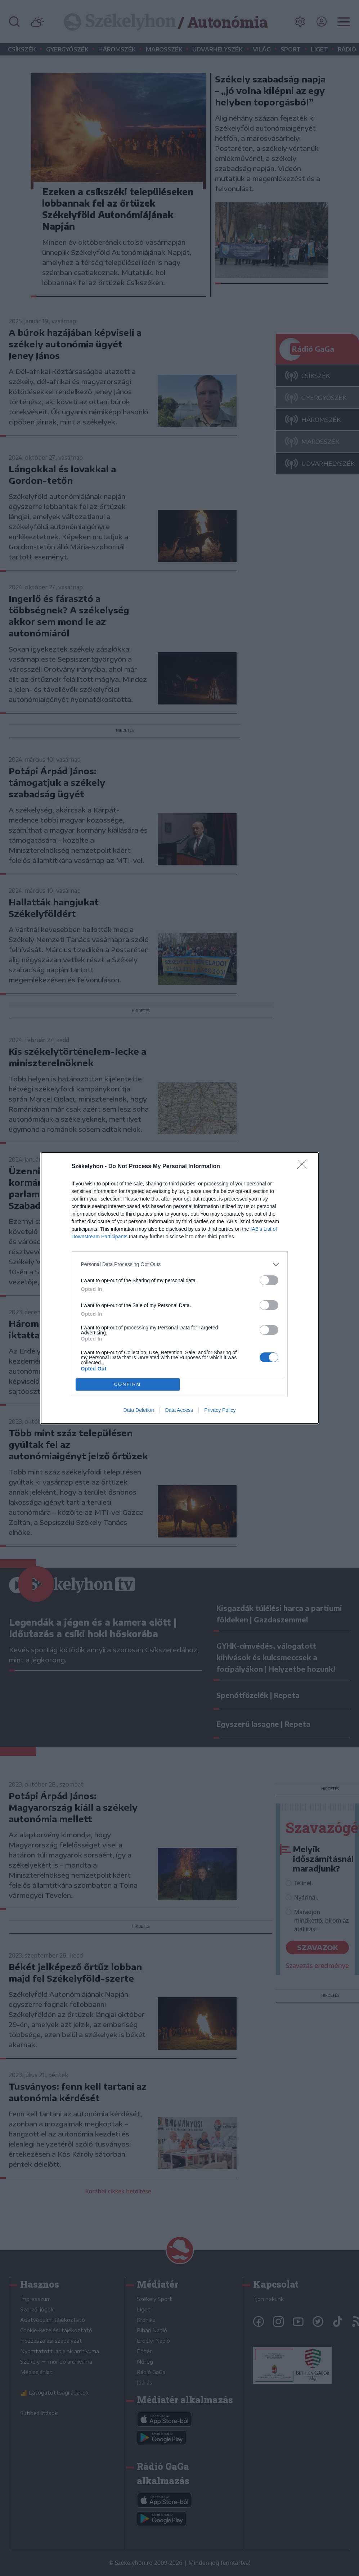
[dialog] (179, 1288)
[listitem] (179, 1264)
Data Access (179, 1410)
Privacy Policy (219, 1410)
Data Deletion (139, 1410)
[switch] (269, 1280)
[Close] (304, 1167)
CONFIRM (127, 1384)
